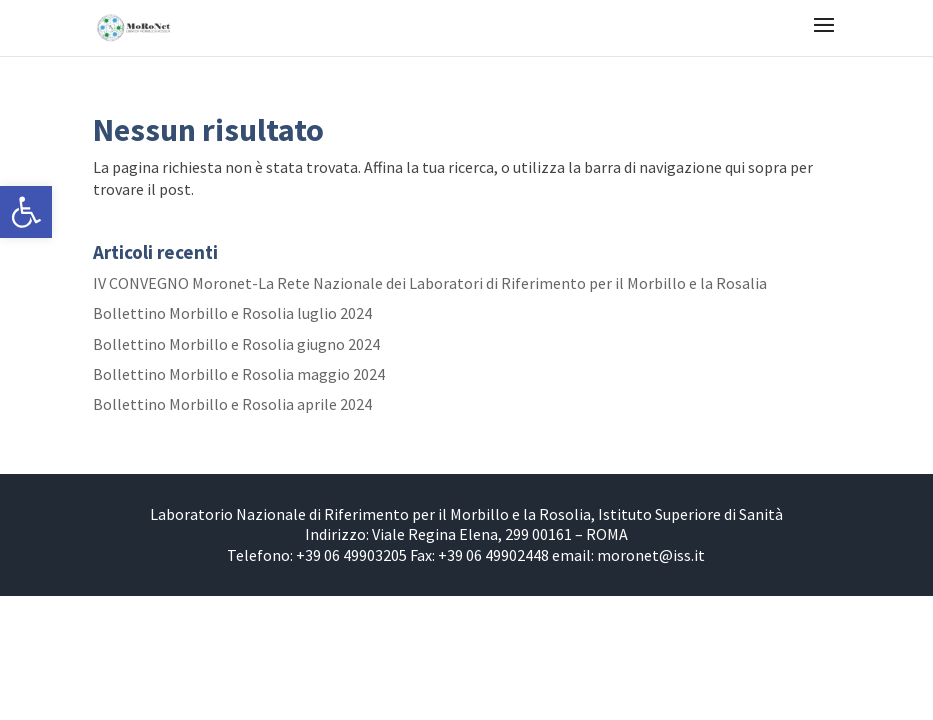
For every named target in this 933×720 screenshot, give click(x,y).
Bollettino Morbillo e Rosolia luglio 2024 (232, 313)
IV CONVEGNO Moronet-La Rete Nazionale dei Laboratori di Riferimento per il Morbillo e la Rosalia (430, 283)
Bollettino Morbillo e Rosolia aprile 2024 (232, 404)
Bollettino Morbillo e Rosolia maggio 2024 (239, 374)
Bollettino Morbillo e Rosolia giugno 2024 (236, 344)
